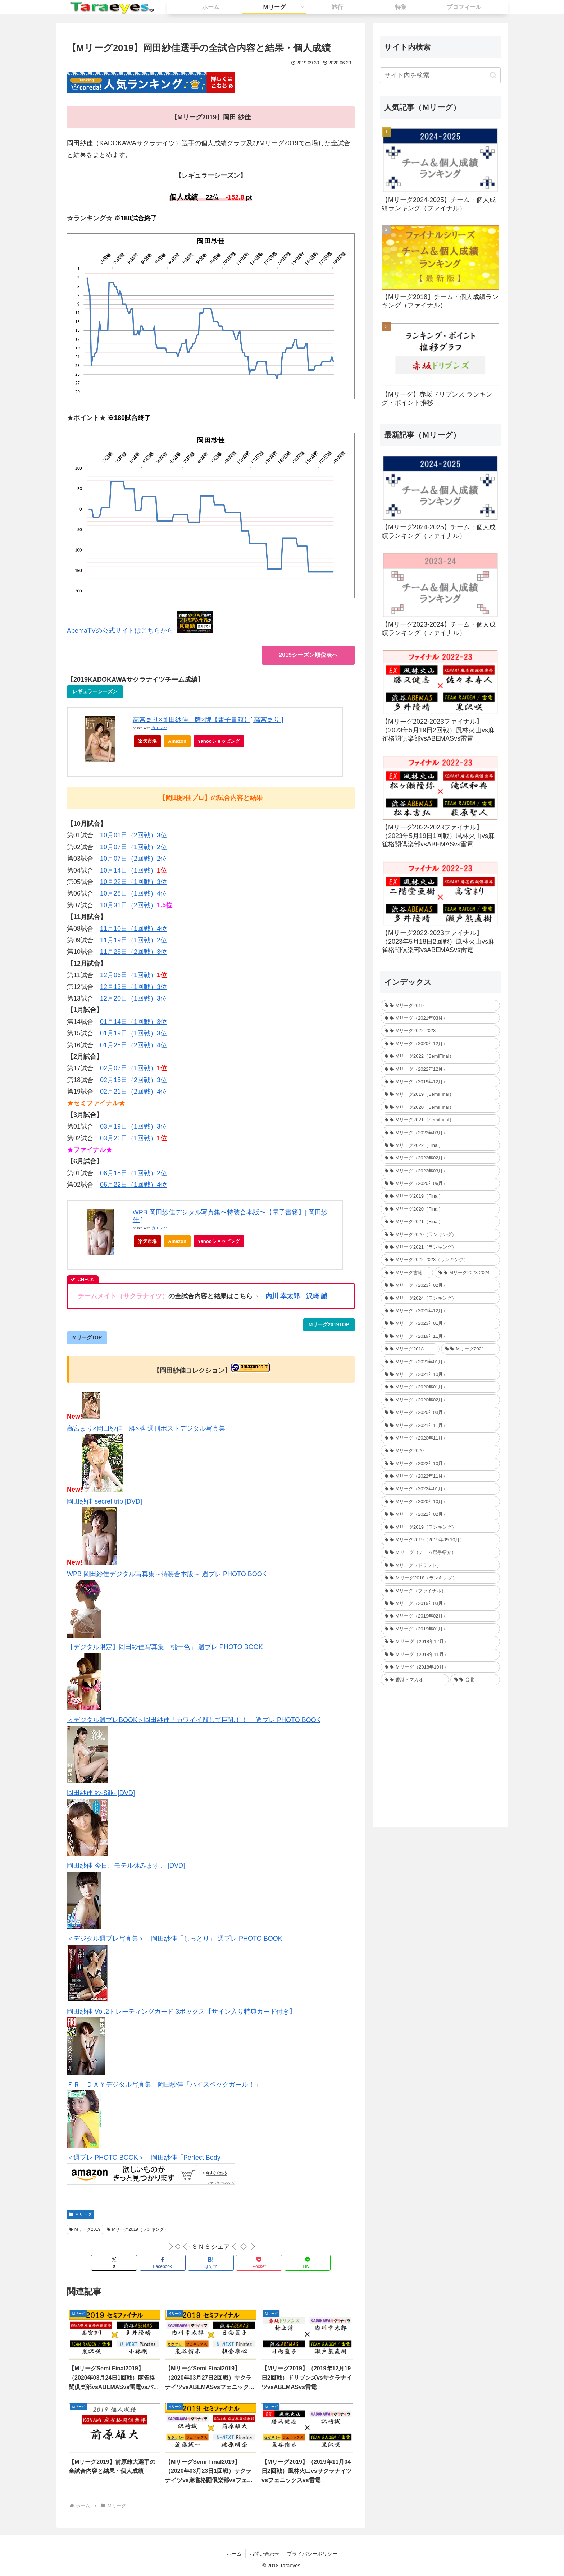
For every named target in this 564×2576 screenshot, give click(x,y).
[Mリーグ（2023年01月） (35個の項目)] (440, 1323)
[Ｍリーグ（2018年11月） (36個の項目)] (440, 1654)
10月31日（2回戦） (136, 905)
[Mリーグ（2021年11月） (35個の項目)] (440, 1425)
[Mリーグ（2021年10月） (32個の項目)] (440, 1374)
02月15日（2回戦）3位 (133, 1080)
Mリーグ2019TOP (329, 1324)
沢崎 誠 (316, 1296)
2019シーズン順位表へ (308, 655)
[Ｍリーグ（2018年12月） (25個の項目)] (440, 1641)
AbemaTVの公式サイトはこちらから (120, 630)
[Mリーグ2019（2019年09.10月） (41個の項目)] (440, 1539)
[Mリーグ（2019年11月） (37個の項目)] (440, 1336)
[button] (493, 75)
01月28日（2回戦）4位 (133, 1045)
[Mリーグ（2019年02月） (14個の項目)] (440, 1615)
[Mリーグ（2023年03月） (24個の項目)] (440, 1132)
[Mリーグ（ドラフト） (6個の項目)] (440, 1565)
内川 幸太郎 (282, 1296)
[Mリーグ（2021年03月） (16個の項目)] (440, 1018)
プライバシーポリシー (312, 2554)
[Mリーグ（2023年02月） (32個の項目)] (440, 1285)
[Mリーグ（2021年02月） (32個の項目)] (440, 1514)
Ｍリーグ (80, 2214)
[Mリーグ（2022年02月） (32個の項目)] (440, 1157)
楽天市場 (147, 741)
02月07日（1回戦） (133, 1068)
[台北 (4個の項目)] (475, 1679)
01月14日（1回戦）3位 (133, 1021)
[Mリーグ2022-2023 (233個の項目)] (440, 1030)
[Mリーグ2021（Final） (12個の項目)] (440, 1221)
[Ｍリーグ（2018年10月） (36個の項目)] (440, 1667)
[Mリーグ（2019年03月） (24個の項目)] (440, 1603)
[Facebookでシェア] (163, 2263)
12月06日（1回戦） (133, 975)
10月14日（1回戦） (133, 870)
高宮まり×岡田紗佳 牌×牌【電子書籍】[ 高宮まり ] (208, 719)
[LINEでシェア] (308, 2263)
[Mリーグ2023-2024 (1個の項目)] (467, 1272)
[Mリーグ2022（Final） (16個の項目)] (440, 1145)
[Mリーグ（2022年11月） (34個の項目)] (440, 1476)
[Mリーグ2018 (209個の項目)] (410, 1348)
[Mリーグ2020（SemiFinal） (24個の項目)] (440, 1107)
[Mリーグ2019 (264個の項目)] (440, 1005)
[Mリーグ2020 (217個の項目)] (440, 1450)
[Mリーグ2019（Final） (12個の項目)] (440, 1196)
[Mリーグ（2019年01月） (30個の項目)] (440, 1628)
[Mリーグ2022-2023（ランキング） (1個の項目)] (440, 1259)
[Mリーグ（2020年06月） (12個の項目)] (440, 1183)
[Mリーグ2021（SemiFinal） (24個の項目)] (440, 1119)
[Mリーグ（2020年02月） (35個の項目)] (440, 1399)
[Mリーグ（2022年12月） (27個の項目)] (440, 1069)
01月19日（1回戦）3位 (133, 1033)
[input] (440, 75)
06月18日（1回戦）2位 (133, 1173)
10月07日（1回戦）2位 (133, 847)
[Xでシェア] (114, 2263)
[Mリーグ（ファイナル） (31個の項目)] (440, 1590)
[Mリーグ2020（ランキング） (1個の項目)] (440, 1234)
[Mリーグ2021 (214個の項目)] (470, 1348)
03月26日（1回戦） (133, 1138)
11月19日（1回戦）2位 (133, 940)
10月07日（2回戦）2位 (133, 858)
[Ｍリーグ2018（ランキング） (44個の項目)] (440, 1577)
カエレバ (159, 728)
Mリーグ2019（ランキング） (138, 2229)
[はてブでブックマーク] (211, 2263)
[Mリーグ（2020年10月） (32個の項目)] (440, 1501)
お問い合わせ (264, 2554)
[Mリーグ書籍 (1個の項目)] (407, 1272)
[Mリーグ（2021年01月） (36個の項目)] (440, 1361)
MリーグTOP (87, 1337)
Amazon (177, 741)
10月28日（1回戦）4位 (133, 893)
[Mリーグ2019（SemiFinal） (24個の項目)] (440, 1094)
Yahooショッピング (221, 742)
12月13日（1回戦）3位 (133, 986)
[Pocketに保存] (259, 2263)
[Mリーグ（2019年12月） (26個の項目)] (440, 1081)
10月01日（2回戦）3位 (133, 835)
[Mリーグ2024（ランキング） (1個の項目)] (440, 1298)
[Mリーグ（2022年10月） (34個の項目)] (440, 1463)
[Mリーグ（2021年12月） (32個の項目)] (440, 1310)
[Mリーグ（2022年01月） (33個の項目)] (440, 1488)
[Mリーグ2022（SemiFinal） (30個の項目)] (440, 1056)
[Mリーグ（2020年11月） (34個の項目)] (440, 1437)
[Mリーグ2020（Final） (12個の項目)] (440, 1208)
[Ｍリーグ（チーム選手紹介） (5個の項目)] (440, 1552)
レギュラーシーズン (95, 691)
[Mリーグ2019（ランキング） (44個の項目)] (440, 1527)
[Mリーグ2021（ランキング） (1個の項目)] (440, 1247)
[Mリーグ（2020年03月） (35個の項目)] (440, 1412)
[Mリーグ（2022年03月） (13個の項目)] (440, 1170)
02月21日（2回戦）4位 (133, 1091)
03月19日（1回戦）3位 (133, 1126)
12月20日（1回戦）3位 (133, 998)
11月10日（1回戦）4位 (133, 928)
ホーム (234, 2554)
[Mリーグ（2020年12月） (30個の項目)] (440, 1043)
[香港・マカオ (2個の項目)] (415, 1679)
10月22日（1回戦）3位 (133, 882)
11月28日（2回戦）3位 (133, 951)
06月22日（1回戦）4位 (133, 1184)
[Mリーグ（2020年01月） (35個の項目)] (440, 1386)
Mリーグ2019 (85, 2229)
